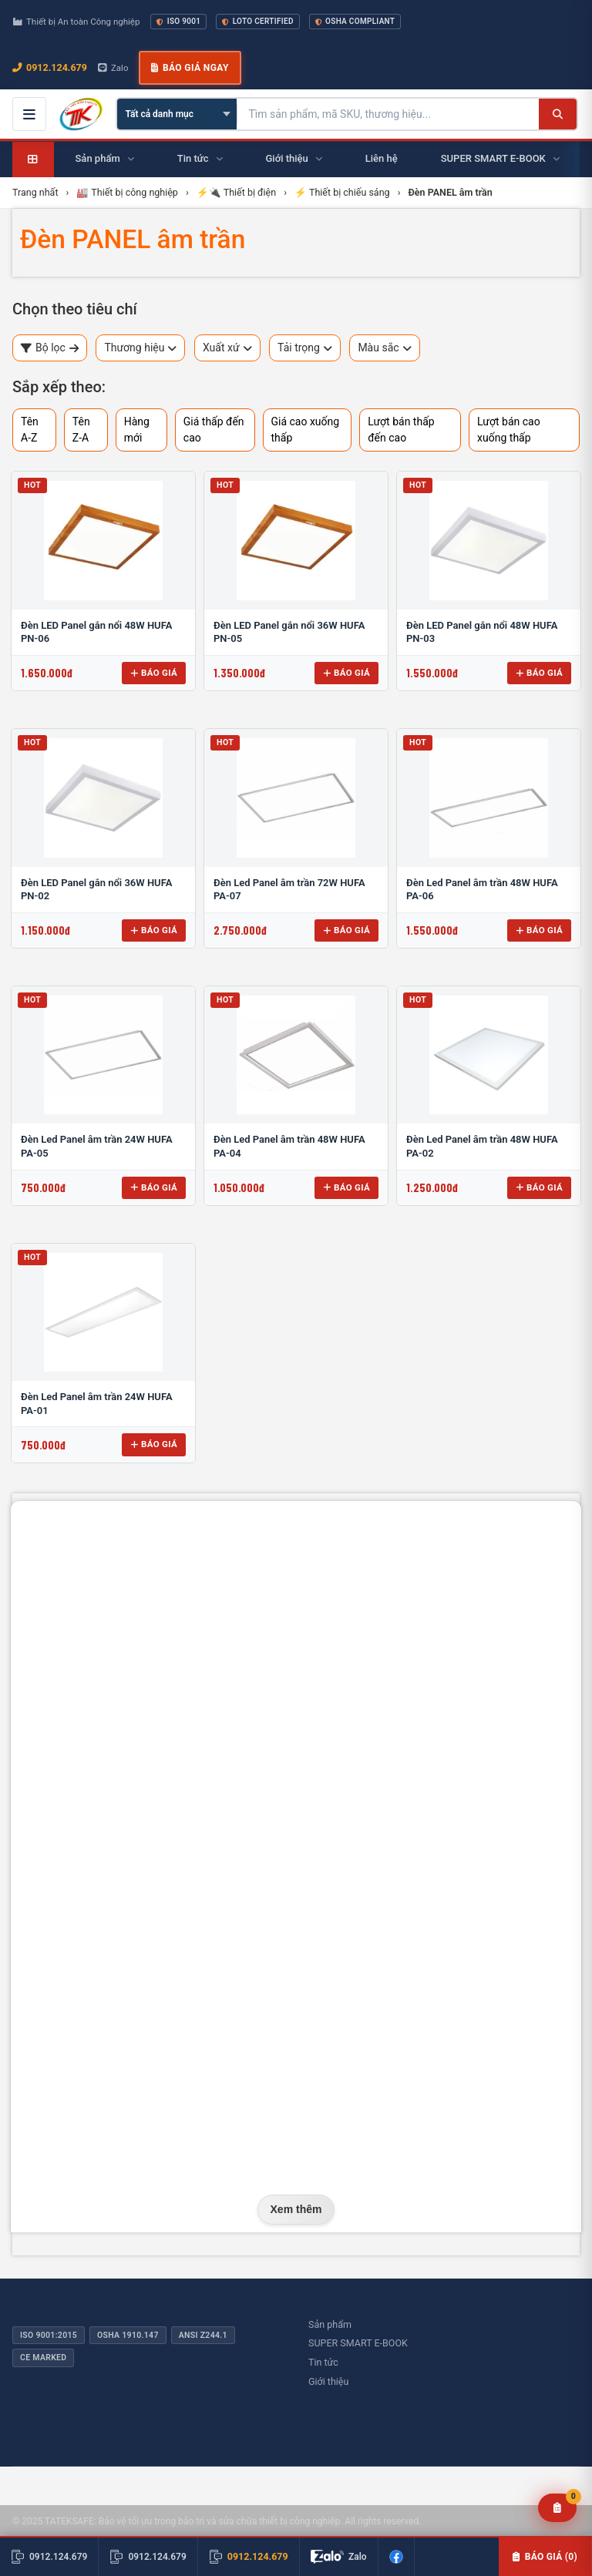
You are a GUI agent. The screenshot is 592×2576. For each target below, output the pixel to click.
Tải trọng (305, 347)
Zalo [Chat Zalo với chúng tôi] (113, 67)
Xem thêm (296, 2209)
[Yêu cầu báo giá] (557, 2508)
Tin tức (323, 2362)
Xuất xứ (227, 347)
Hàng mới (137, 429)
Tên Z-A (81, 429)
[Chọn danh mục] (177, 114)
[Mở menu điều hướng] (29, 114)
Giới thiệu (328, 2381)
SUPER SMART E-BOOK (358, 2343)
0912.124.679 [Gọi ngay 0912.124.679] (49, 67)
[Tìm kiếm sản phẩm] (388, 114)
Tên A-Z (30, 429)
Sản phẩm (330, 2324)
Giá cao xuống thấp (305, 429)
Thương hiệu (140, 347)
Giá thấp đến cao (213, 429)
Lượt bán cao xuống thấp (508, 429)
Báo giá (153, 672)
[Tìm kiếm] (558, 114)
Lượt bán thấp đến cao (401, 429)
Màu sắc (384, 347)
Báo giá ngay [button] (189, 67)
